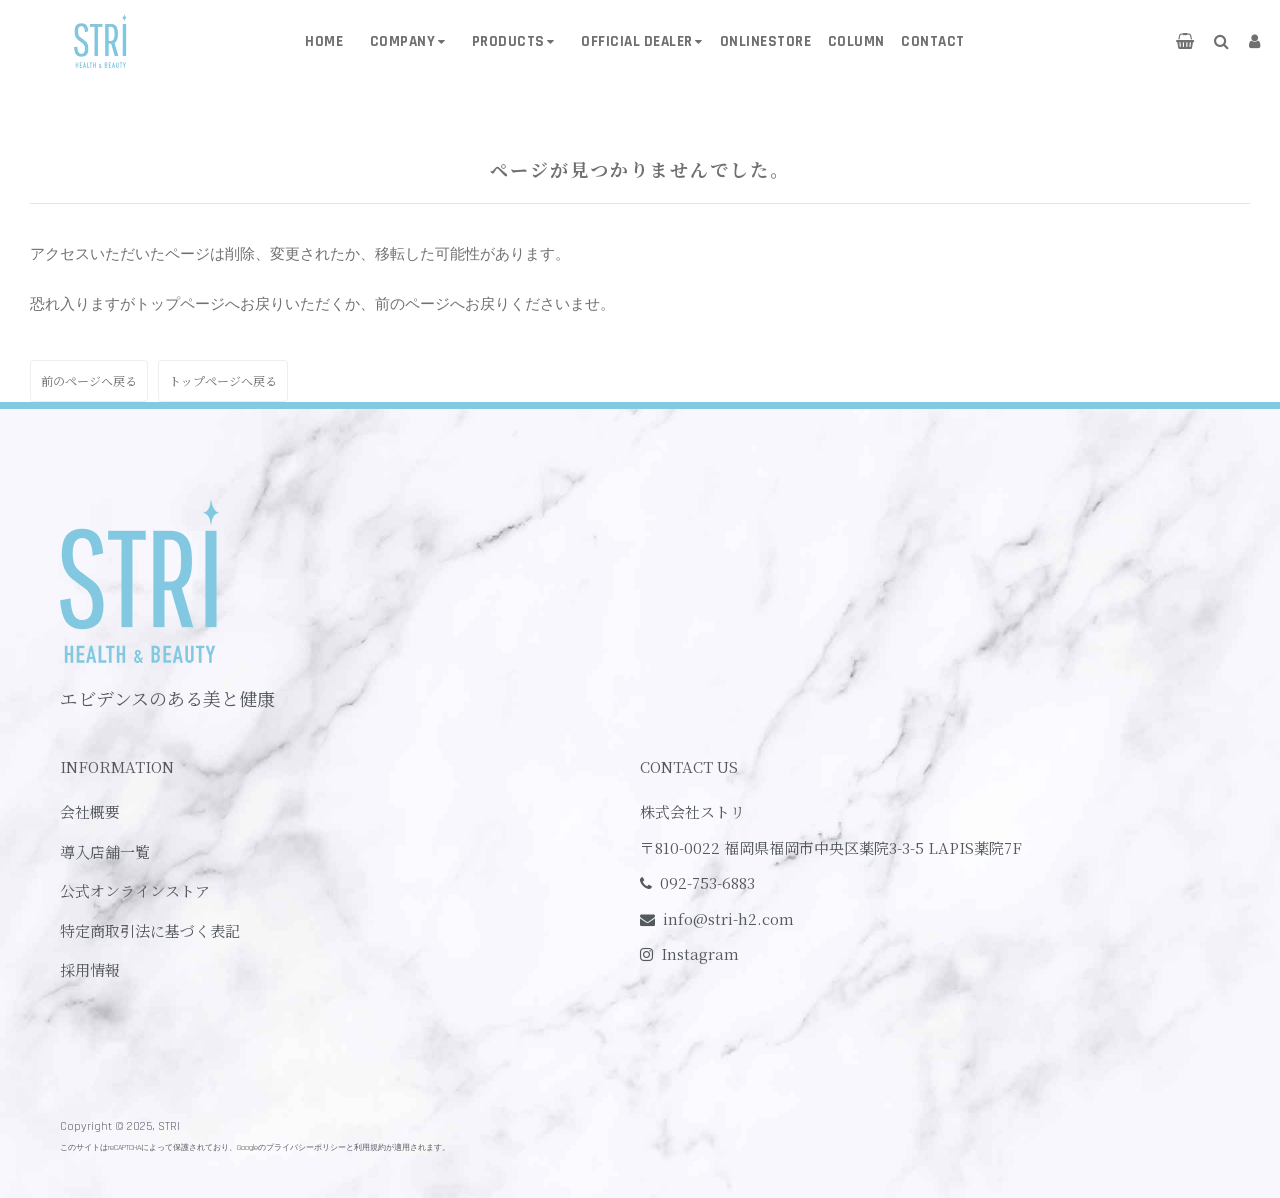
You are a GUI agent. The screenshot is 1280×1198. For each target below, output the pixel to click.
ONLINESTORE (766, 41)
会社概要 (90, 811)
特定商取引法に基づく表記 (150, 930)
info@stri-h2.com (728, 918)
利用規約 (370, 1147)
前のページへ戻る (89, 380)
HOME (324, 41)
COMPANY (403, 41)
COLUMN (856, 41)
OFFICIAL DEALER (637, 41)
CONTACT (933, 41)
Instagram (700, 953)
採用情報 (90, 969)
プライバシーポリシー (306, 1147)
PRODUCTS (508, 41)
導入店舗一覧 (105, 851)
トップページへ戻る (223, 380)
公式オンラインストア (135, 890)
